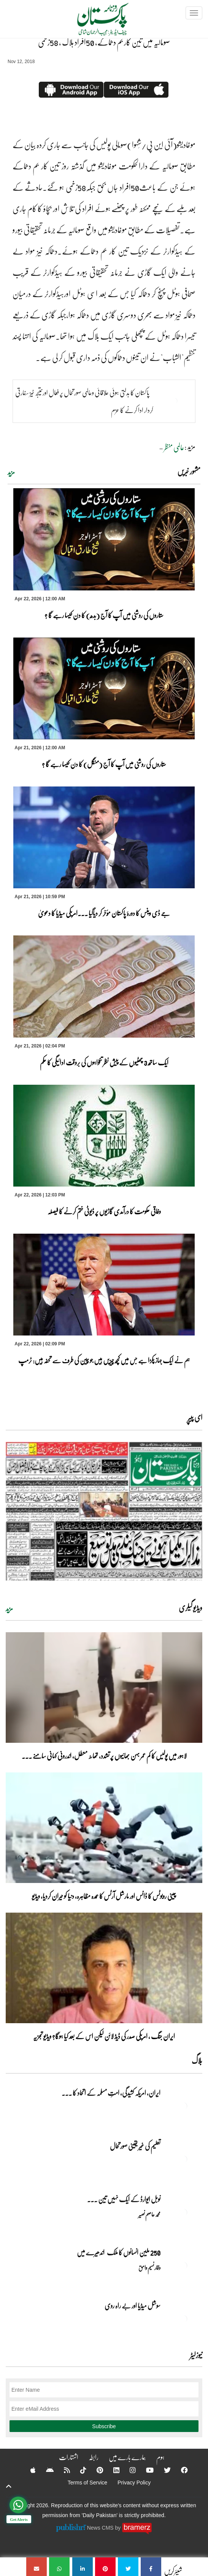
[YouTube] (145, 2470)
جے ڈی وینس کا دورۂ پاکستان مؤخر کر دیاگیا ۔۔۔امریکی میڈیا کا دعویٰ (104, 913)
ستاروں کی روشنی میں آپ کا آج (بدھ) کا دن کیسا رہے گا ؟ (104, 615)
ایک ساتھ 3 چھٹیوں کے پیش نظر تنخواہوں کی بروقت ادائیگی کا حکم (104, 1062)
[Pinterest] (95, 2470)
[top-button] (9, 2486)
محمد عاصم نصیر (149, 2214)
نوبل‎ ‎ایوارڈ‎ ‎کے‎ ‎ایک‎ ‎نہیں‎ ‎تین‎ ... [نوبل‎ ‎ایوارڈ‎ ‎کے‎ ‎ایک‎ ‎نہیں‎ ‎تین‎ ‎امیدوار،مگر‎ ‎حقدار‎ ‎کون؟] (123, 2199)
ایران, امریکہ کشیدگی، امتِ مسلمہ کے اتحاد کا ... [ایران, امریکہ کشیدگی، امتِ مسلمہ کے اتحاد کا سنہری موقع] (111, 2092)
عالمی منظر (174, 447)
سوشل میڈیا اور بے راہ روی (132, 2305)
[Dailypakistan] (93, 21)
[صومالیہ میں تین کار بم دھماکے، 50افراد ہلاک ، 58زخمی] (151, 2566)
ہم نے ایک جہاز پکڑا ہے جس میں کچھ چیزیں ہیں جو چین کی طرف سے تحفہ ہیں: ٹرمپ (104, 1360)
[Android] (45, 2470)
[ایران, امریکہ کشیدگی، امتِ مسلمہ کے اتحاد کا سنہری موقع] (183, 2106)
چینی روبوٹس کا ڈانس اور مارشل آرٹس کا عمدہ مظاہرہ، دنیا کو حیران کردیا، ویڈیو (104, 1896)
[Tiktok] (78, 2470)
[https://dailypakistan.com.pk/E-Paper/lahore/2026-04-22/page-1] (104, 1511)
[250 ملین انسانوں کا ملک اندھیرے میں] (183, 2265)
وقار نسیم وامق (149, 2267)
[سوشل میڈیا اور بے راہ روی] (183, 2319)
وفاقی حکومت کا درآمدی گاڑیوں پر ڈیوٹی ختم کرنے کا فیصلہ (104, 1211)
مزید (11, 472)
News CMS (101, 2528)
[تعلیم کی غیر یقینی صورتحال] (183, 2159)
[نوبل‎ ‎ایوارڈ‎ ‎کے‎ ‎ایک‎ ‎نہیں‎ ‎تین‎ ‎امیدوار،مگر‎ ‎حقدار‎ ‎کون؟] (183, 2212)
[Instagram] (128, 2470)
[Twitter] (162, 2470)
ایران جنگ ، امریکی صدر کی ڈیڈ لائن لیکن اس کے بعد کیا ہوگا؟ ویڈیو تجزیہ (104, 2036)
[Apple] (28, 2470)
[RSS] (62, 2470)
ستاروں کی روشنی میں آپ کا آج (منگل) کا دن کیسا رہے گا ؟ (104, 764)
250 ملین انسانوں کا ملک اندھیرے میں (118, 2252)
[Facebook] (179, 2470)
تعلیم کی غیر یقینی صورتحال (134, 2146)
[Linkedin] (111, 2470)
